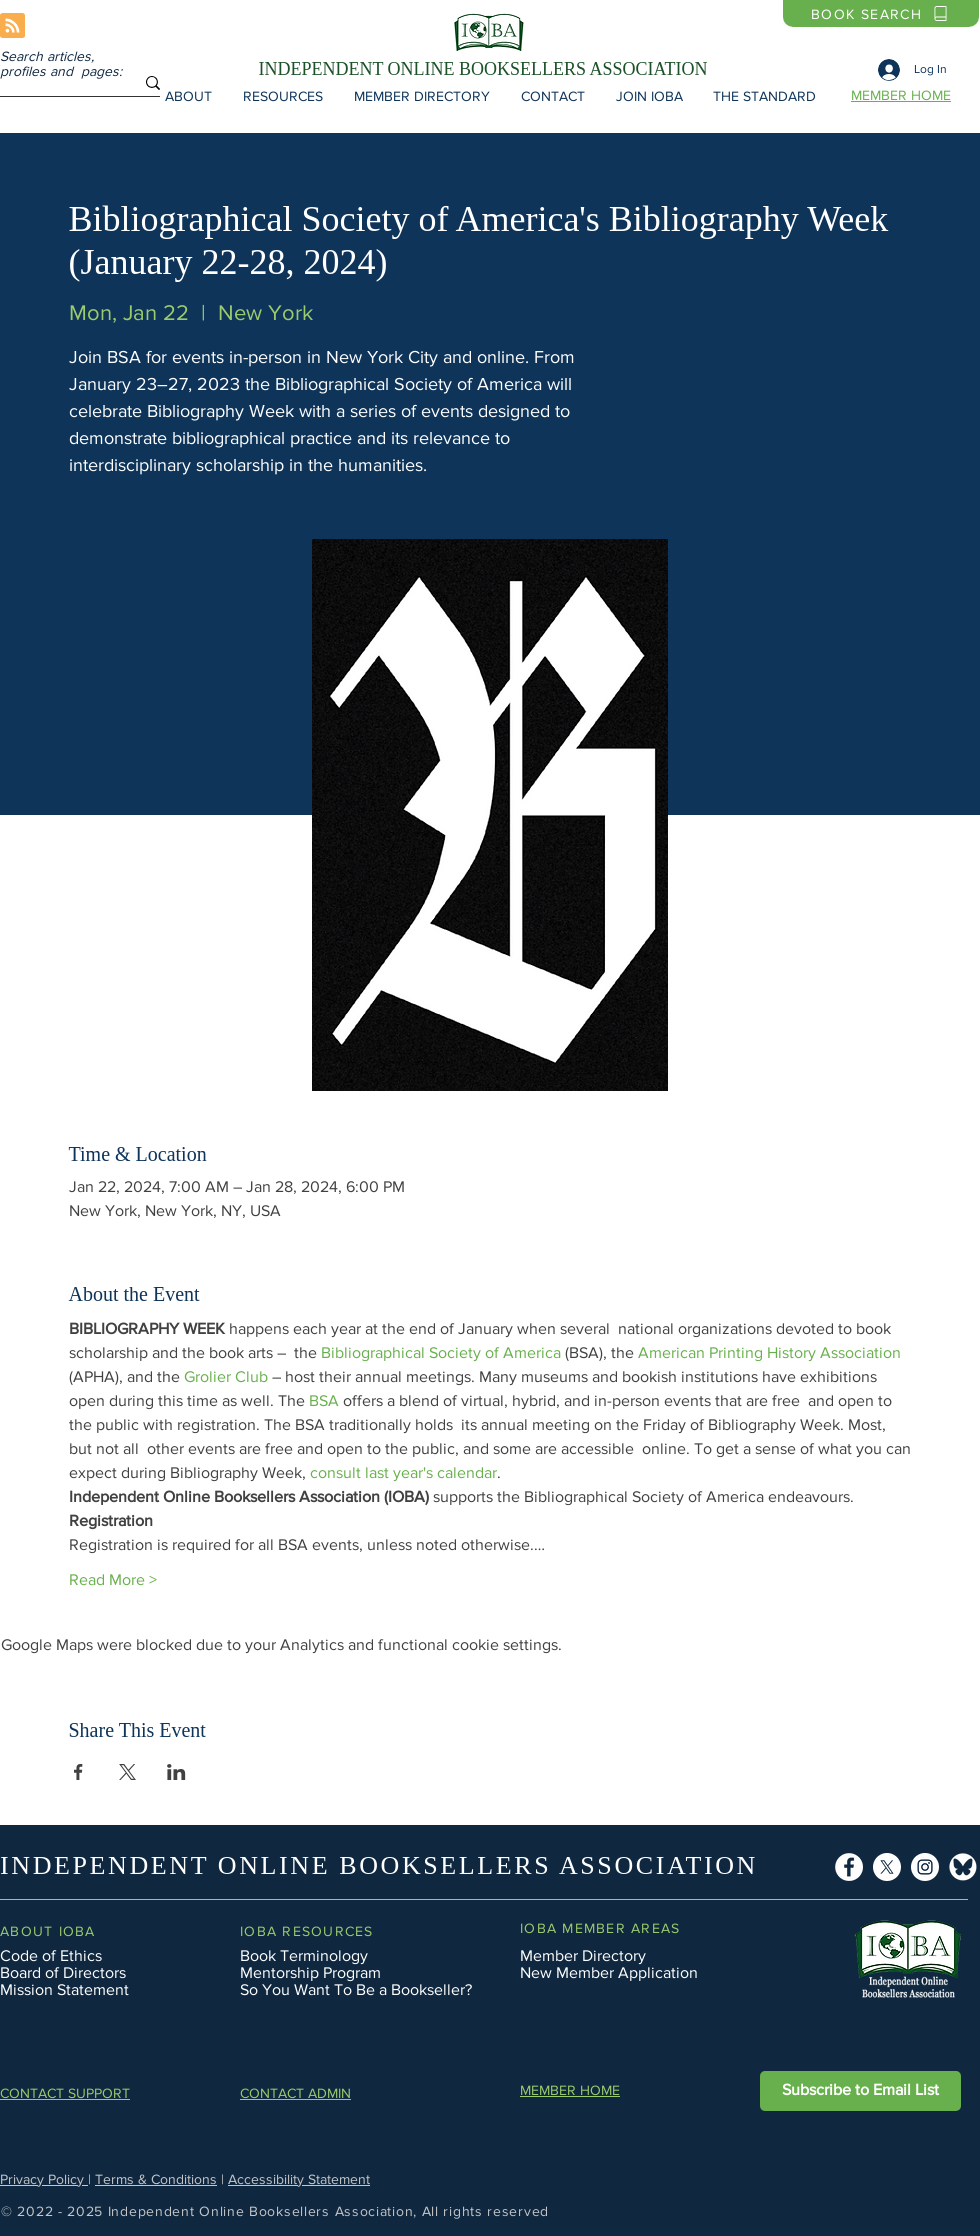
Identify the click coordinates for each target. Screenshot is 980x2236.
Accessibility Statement (299, 2179)
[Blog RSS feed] (12, 26)
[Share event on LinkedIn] (176, 1772)
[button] (188, 96)
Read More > (113, 1579)
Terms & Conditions (156, 2179)
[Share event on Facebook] (78, 1772)
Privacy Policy (44, 2179)
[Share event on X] (127, 1772)
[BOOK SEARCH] (881, 13)
